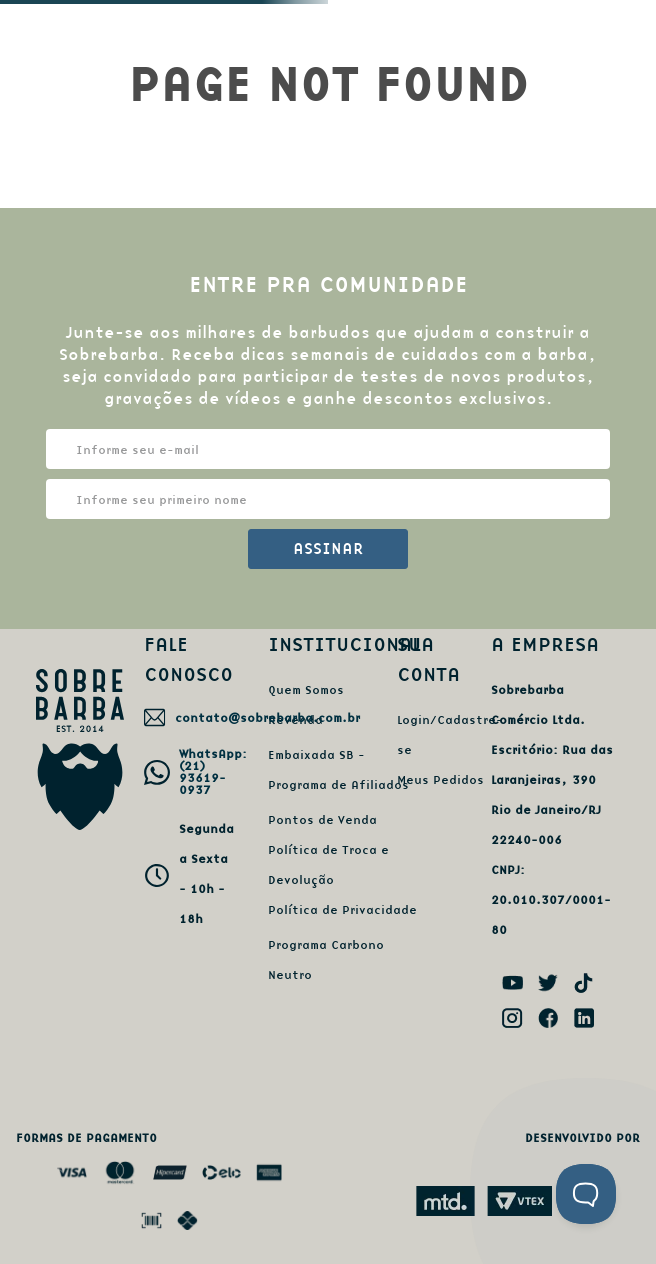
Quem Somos (306, 689)
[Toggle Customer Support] (586, 1194)
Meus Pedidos (440, 779)
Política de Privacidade (342, 909)
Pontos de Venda (322, 819)
